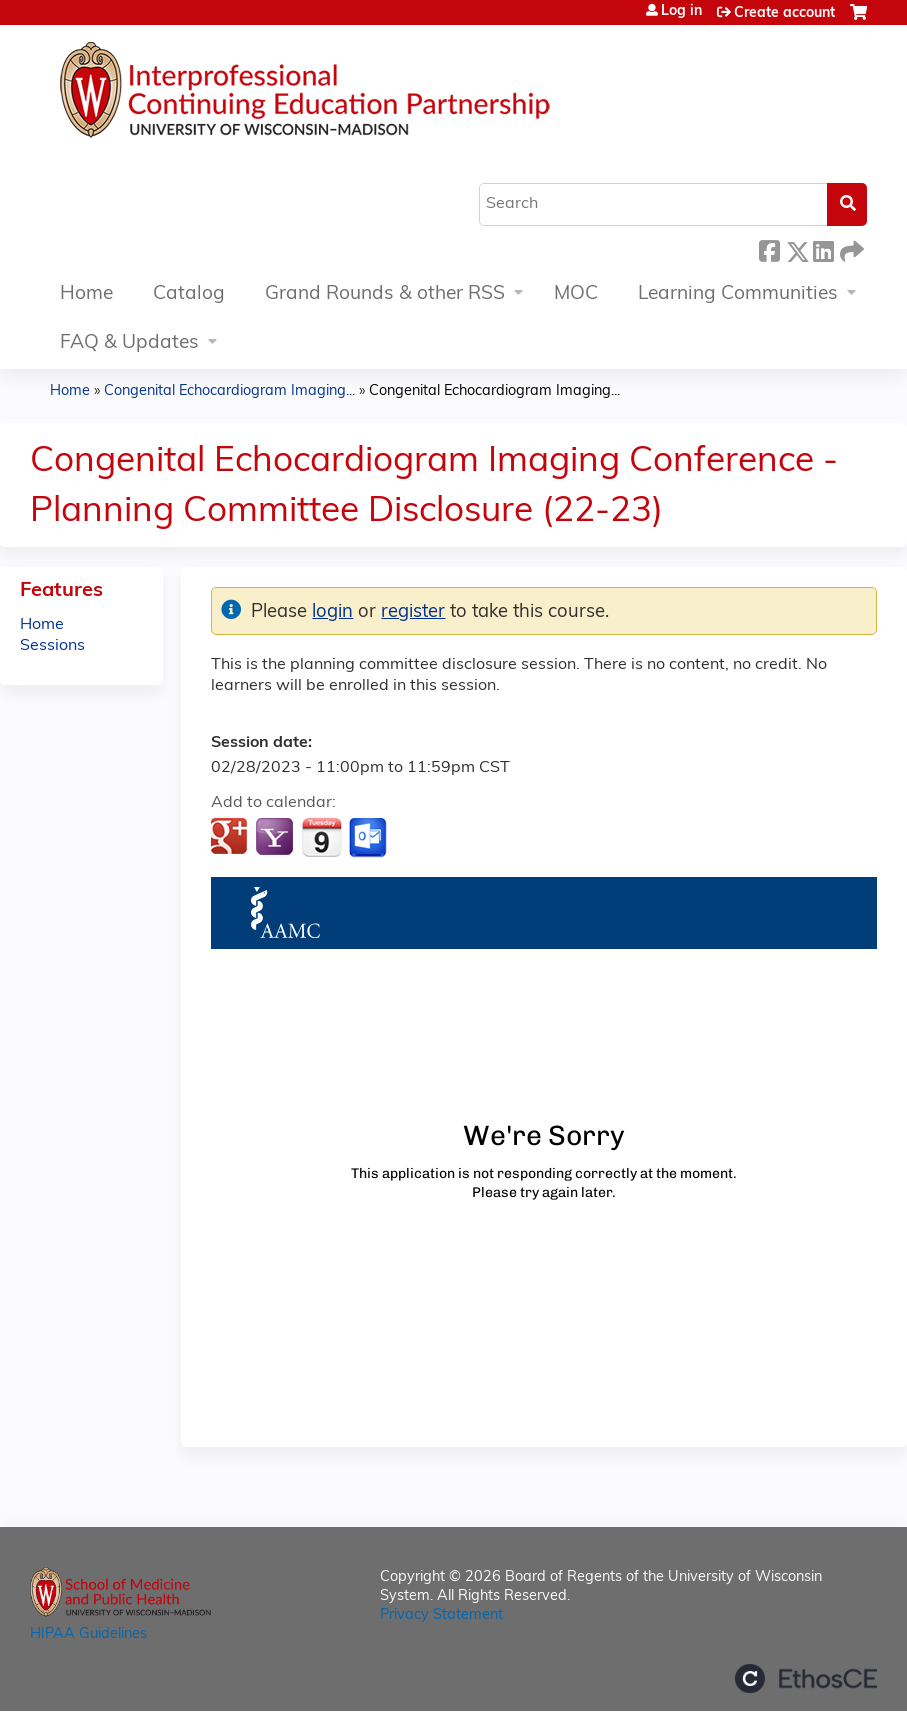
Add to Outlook (369, 838)
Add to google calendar (231, 838)
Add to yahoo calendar (276, 838)
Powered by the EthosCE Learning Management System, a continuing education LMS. (806, 1678)
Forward (850, 248)
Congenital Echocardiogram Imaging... (229, 391)
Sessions (52, 646)
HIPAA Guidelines (88, 1634)
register (413, 612)
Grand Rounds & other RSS (385, 294)
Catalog (189, 294)
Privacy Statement (441, 1615)
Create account (784, 13)
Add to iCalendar (321, 837)
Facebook (769, 248)
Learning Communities (738, 294)
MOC (576, 294)
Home (86, 294)
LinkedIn (823, 248)
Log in (681, 12)
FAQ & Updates (129, 343)
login (332, 612)
